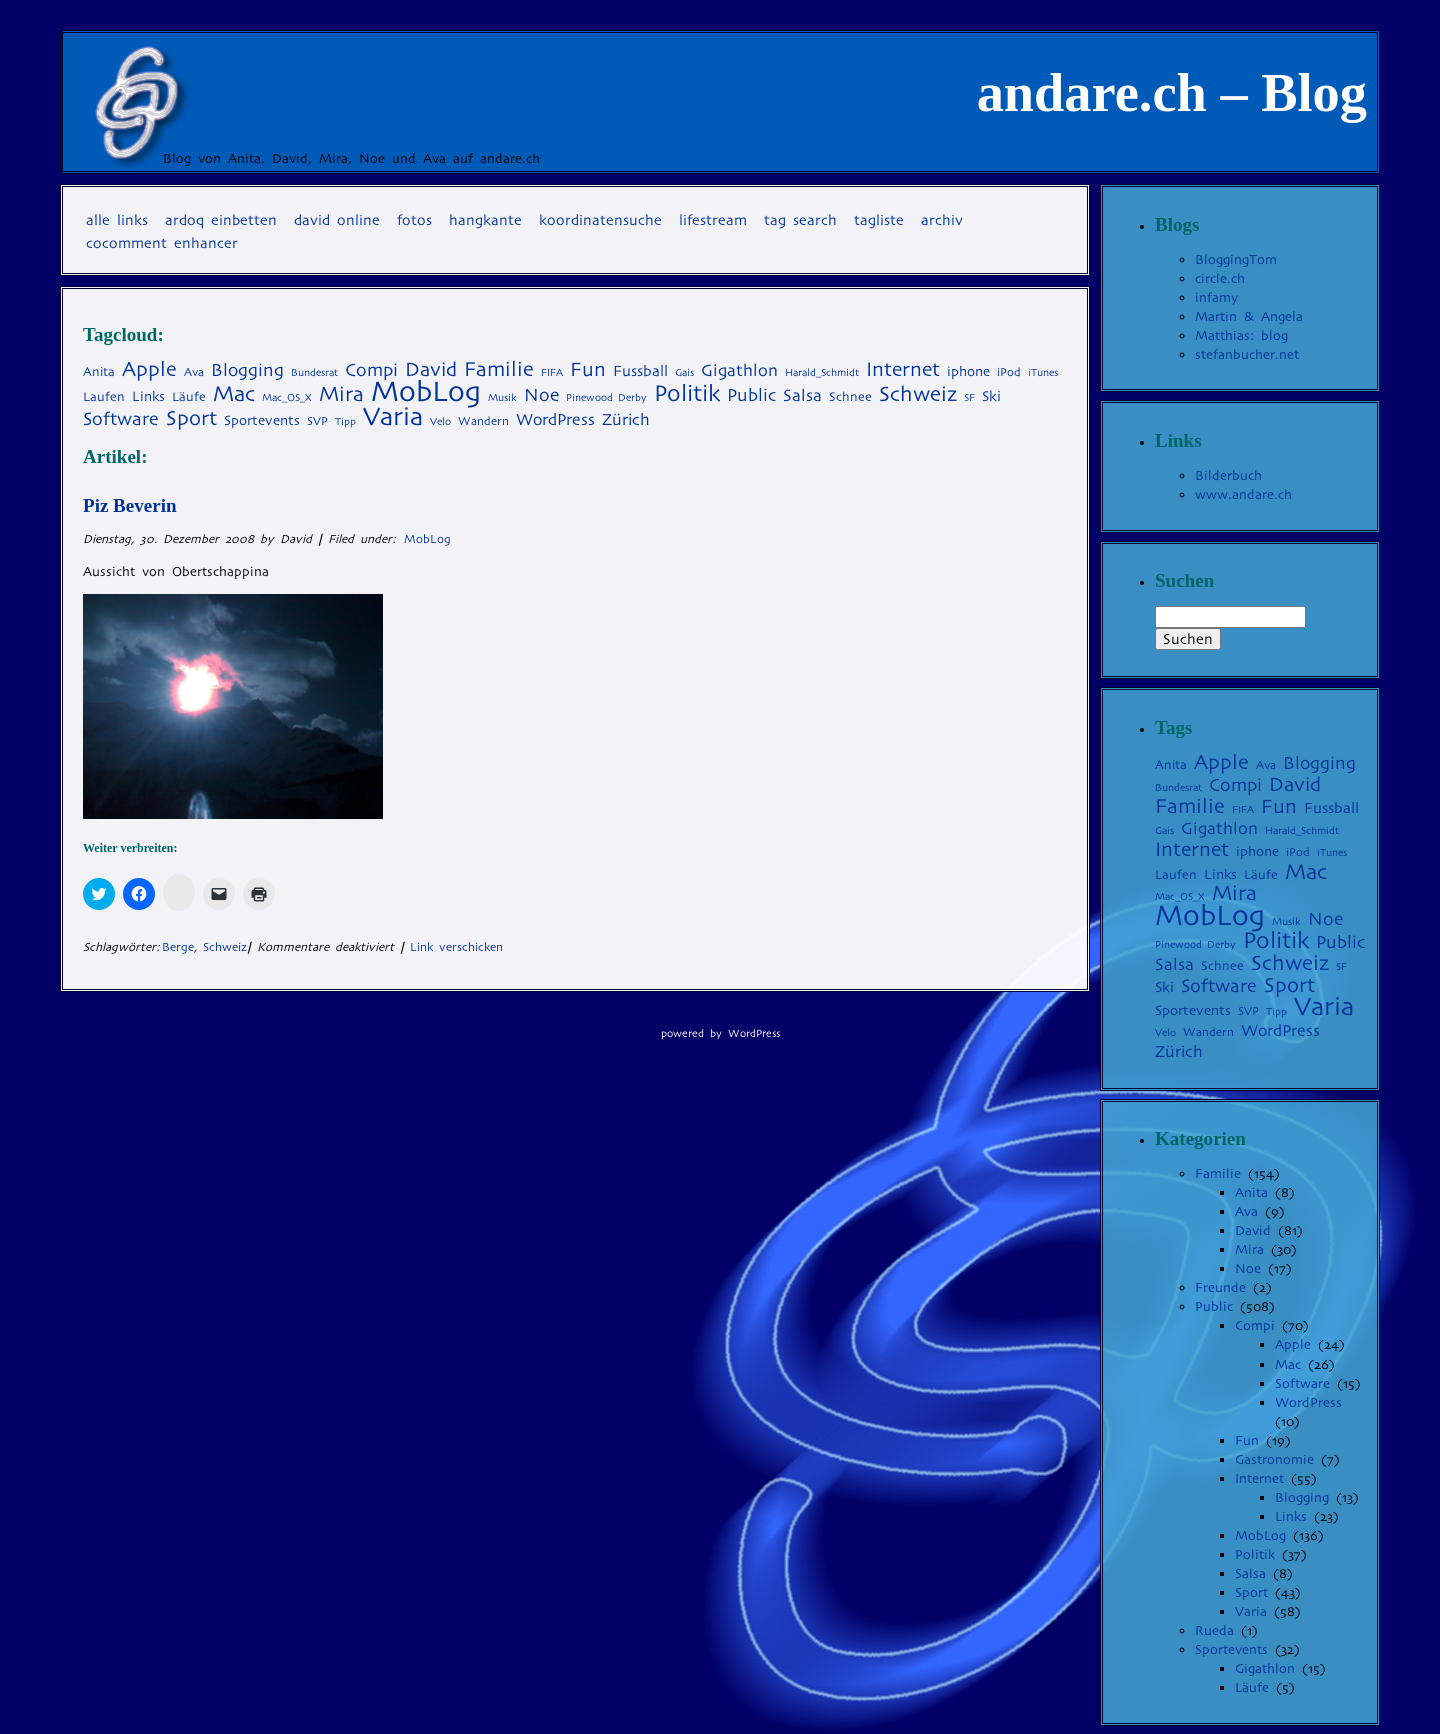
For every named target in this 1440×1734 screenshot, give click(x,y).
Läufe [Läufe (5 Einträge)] (189, 396)
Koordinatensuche (600, 220)
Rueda (1214, 1630)
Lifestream (713, 220)
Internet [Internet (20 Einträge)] (903, 369)
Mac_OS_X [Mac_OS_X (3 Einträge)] (287, 397)
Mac (1288, 1364)
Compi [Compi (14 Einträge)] (371, 370)
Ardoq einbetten (221, 220)
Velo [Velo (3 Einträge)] (440, 421)
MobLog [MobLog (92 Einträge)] (426, 391)
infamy (1216, 297)
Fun (1247, 1440)
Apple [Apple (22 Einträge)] (149, 369)
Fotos (414, 220)
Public (1214, 1306)
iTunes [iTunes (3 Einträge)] (1043, 372)
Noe (1248, 1268)
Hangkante (485, 220)
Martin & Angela (1249, 316)
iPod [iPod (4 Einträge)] (1009, 372)
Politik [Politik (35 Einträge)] (687, 393)
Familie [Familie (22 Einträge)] (499, 369)
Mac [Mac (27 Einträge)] (234, 393)
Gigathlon (1265, 1668)
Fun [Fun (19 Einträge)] (588, 369)
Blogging (1302, 1497)
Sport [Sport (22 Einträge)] (191, 418)
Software (1302, 1383)
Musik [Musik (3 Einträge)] (502, 397)
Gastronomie (1274, 1459)
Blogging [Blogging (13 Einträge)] (247, 370)
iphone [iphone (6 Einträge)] (968, 371)
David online (337, 220)
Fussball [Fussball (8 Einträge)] (640, 370)
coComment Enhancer (162, 243)
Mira (1249, 1249)
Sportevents (1231, 1649)
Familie (1218, 1173)
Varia (1251, 1611)
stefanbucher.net (1247, 354)
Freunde (1220, 1287)
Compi (1255, 1325)
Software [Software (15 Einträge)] (121, 418)
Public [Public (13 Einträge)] (751, 395)
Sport (1251, 1592)
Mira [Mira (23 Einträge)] (341, 394)
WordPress (1308, 1402)
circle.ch (1220, 278)
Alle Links (117, 220)
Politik (1255, 1554)
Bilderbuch (1228, 475)
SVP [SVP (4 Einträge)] (317, 421)
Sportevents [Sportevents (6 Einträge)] (262, 420)
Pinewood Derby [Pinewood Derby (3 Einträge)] (606, 397)
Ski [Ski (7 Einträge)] (991, 396)
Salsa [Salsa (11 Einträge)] (802, 395)
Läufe (1252, 1687)
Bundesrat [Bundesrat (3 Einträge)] (314, 372)
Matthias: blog (1241, 335)
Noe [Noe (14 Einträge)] (541, 395)
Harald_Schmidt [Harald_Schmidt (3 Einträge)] (822, 372)
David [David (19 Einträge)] (431, 369)
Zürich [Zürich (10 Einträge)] (626, 419)
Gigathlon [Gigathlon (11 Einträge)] (739, 370)
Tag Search (800, 220)
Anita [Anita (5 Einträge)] (99, 371)
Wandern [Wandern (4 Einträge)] (483, 421)
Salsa (1250, 1573)
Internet (1259, 1478)
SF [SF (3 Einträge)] (969, 397)
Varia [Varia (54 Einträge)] (393, 416)
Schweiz (225, 947)
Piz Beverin (130, 505)
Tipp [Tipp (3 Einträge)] (345, 421)
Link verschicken (456, 947)
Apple (1293, 1344)
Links (1291, 1516)
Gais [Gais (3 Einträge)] (684, 372)
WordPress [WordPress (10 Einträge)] (555, 419)
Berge (178, 947)
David (1253, 1230)
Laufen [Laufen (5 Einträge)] (104, 396)
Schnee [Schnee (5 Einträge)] (850, 396)
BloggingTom (1236, 259)
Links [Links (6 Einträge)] (148, 396)
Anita (1251, 1192)
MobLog (427, 539)
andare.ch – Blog (1172, 93)
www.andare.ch (1243, 494)
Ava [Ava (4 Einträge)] (194, 372)
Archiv (942, 220)
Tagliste (879, 220)
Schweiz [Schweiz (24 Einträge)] (918, 394)
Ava (1246, 1211)
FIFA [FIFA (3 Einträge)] (552, 372)
